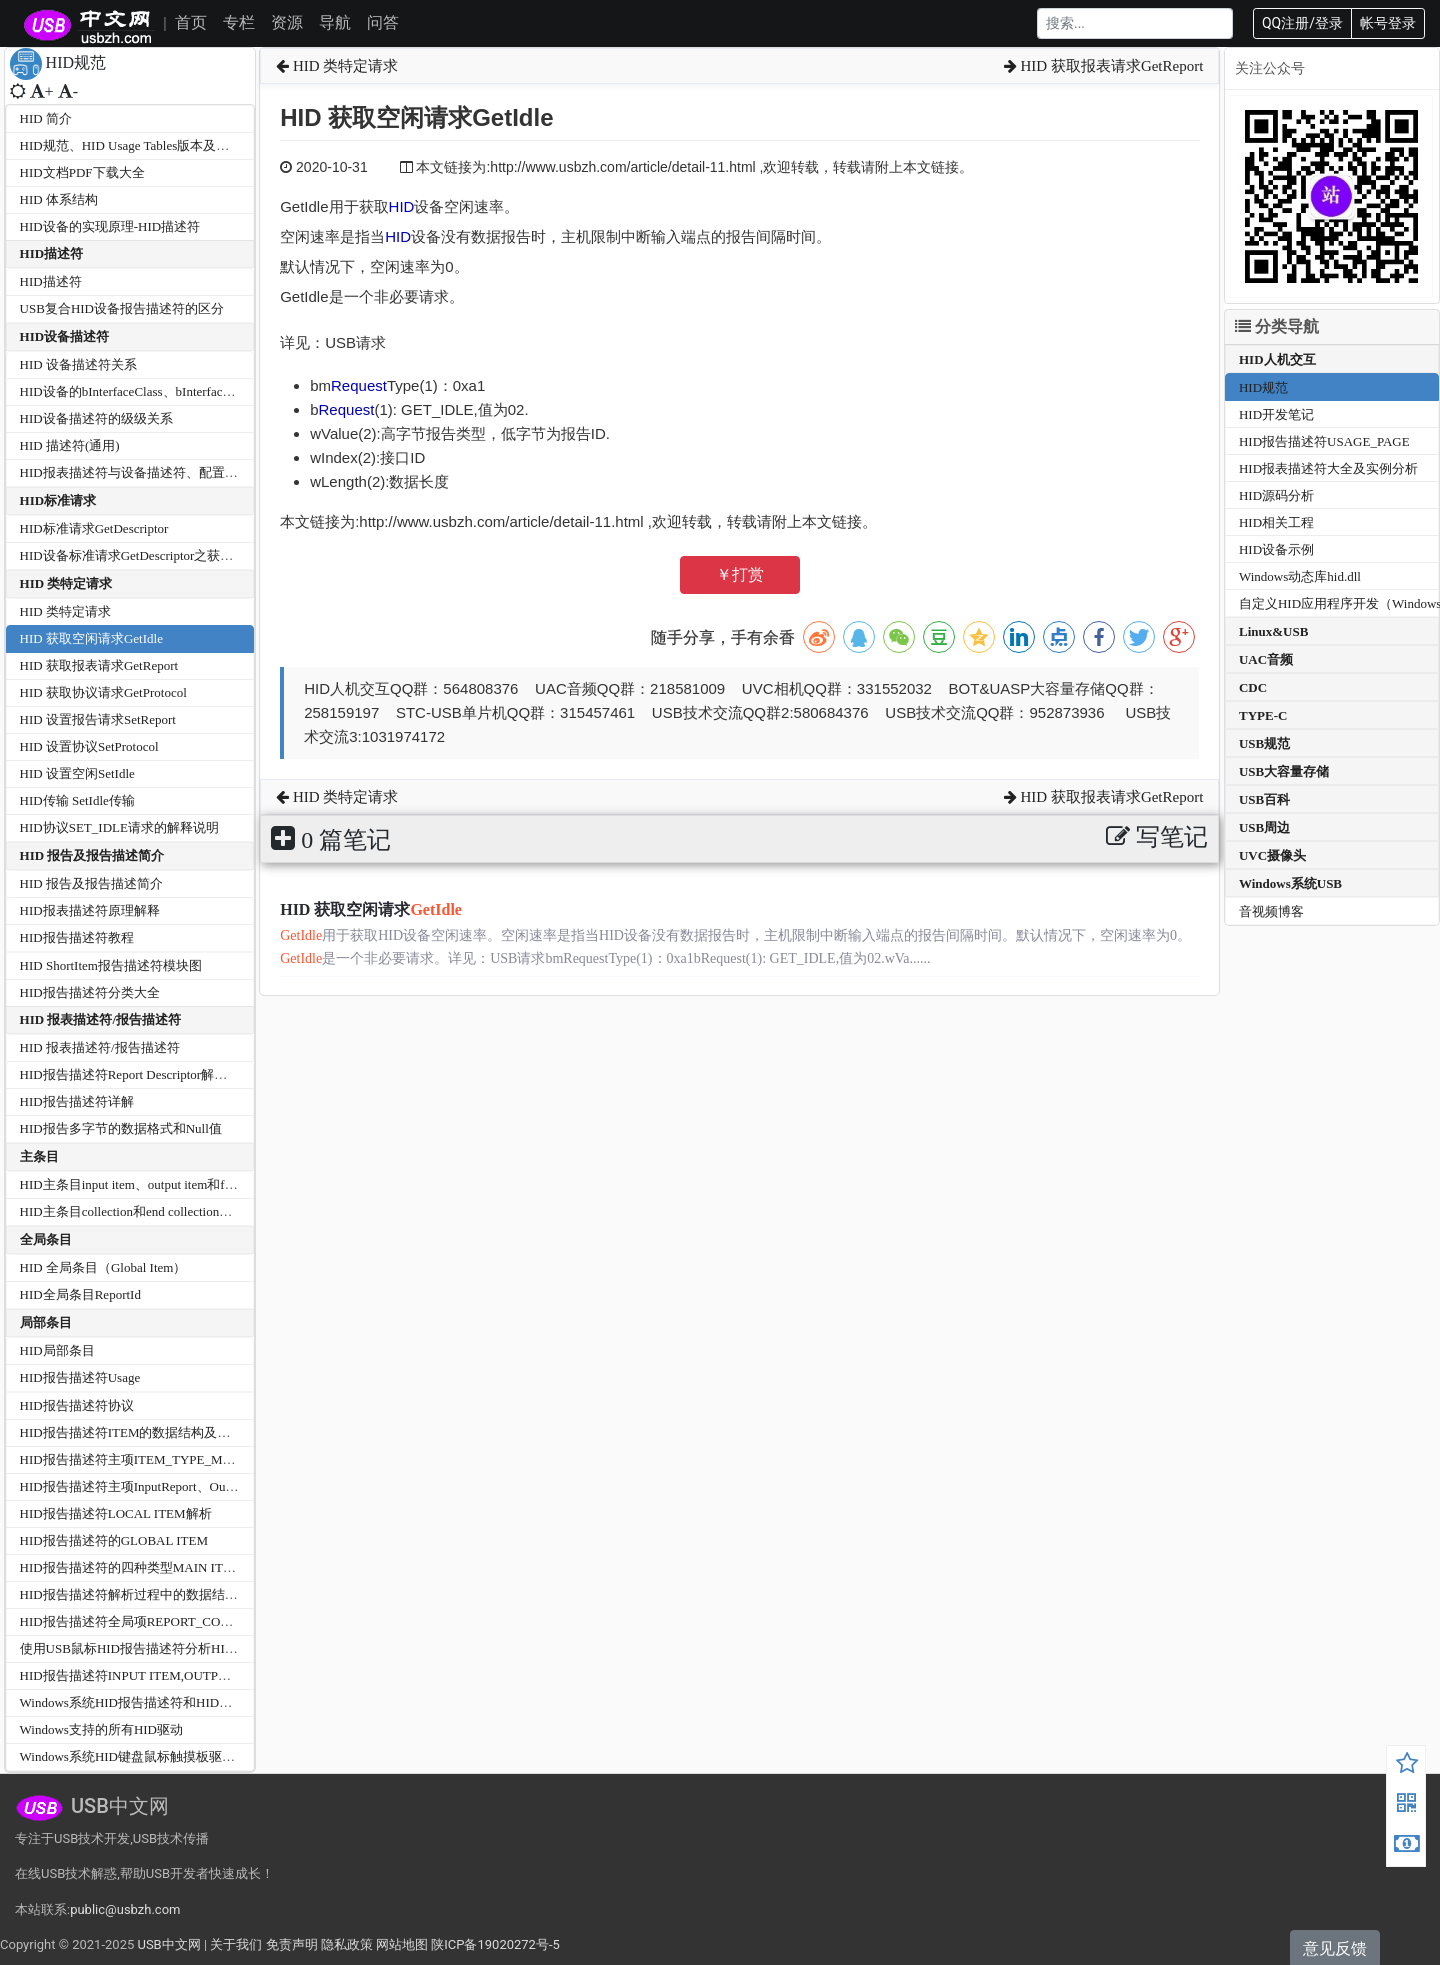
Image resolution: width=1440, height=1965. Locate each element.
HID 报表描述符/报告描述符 (100, 1019)
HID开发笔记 (1276, 414)
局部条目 (46, 1322)
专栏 (239, 22)
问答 (383, 22)
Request (359, 385)
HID (402, 206)
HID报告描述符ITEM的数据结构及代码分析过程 (158, 1432)
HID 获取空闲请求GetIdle (91, 638)
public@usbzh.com (125, 1909)
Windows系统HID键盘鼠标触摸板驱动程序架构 (153, 1756)
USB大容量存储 (1284, 771)
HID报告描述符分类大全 (90, 992)
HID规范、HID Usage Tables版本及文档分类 (144, 145)
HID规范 (1263, 387)
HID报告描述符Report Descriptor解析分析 (137, 1074)
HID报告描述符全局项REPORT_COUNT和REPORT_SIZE (181, 1621)
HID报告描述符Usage (80, 1377)
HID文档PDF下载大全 (82, 172)
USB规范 (1264, 743)
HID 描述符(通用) (70, 445)
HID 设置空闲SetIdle (77, 773)
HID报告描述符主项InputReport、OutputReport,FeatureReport (189, 1486)
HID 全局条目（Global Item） (103, 1267)
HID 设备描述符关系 (78, 364)
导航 (335, 22)
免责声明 (292, 1944)
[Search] (1135, 23)
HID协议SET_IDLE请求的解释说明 (119, 827)
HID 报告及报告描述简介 (92, 855)
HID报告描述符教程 (77, 937)
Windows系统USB (1290, 883)
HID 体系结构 (59, 199)
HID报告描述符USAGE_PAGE (1324, 441)
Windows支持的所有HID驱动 (101, 1729)
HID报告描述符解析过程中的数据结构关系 (142, 1594)
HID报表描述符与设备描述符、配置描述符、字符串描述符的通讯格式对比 (233, 472)
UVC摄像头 (1272, 855)
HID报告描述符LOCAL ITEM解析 (116, 1513)
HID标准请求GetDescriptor (94, 528)
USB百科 (1264, 799)
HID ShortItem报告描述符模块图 (111, 965)
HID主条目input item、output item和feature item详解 (164, 1184)
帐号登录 (1388, 23)
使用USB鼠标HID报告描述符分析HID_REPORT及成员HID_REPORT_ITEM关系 (246, 1648)
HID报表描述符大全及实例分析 (1328, 468)
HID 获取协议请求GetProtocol (103, 692)
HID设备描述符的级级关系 (96, 418)
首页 (191, 22)
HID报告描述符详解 (77, 1101)
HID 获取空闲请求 (371, 909)
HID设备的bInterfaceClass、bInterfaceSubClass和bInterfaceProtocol (203, 391)
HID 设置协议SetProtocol (89, 746)
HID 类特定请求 (66, 583)
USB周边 (1264, 827)
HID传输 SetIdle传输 (77, 800)
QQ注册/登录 (1302, 23)
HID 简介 (46, 118)
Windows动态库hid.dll (1300, 576)
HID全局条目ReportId (80, 1294)
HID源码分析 (1276, 495)
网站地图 (402, 1944)
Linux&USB (1273, 631)
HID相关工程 (1276, 522)
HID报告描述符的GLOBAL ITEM (114, 1540)
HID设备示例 (1276, 549)
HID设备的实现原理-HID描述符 (110, 226)
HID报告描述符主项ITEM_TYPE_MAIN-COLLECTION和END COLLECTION (238, 1459)
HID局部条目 (57, 1350)
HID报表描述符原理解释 (90, 910)
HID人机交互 (1277, 359)
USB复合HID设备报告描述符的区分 (122, 308)
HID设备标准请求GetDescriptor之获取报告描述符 (159, 555)
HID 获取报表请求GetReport (99, 665)
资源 (287, 22)
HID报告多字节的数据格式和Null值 (121, 1128)
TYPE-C (1263, 715)
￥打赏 (740, 574)
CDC (1253, 687)
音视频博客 (1271, 911)
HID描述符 (52, 253)
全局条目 (46, 1239)
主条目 (39, 1156)
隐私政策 (347, 1944)
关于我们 (236, 1944)
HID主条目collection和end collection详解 (133, 1211)
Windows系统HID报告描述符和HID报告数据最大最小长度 (185, 1702)
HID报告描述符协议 (77, 1405)
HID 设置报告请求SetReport (98, 719)
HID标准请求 (58, 500)
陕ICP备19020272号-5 (495, 1944)
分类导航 (1277, 326)
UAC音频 (1266, 659)
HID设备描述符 (65, 336)
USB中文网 (168, 1944)
